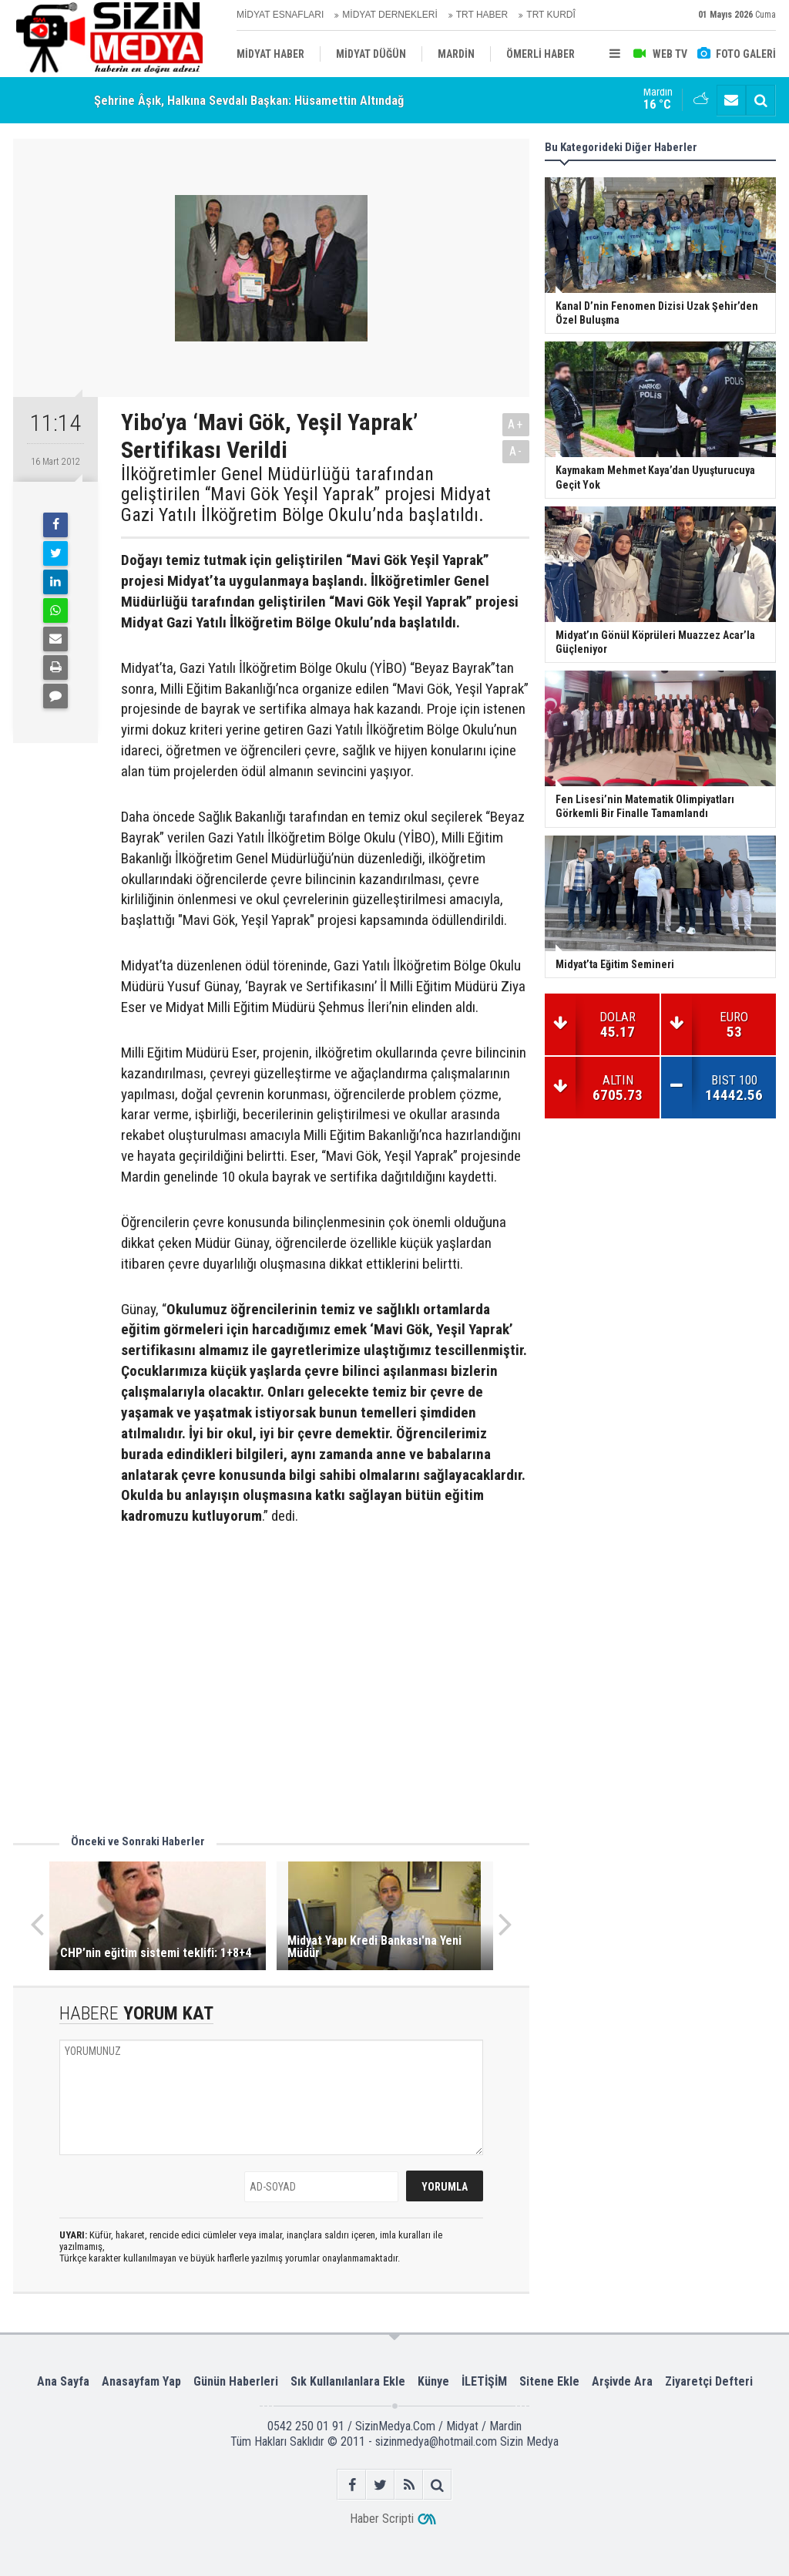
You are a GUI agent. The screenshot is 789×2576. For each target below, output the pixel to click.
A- (516, 451)
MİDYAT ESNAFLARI (280, 14)
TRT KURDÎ (551, 14)
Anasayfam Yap (141, 2381)
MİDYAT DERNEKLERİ (389, 14)
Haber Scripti (382, 2518)
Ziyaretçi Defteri (709, 2381)
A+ (516, 424)
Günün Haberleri (235, 2381)
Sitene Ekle (549, 2381)
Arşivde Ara (622, 2381)
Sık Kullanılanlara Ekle (347, 2381)
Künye (433, 2381)
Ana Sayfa (63, 2381)
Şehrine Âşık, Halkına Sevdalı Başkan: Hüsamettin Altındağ (249, 100)
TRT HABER (482, 14)
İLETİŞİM (484, 2381)
